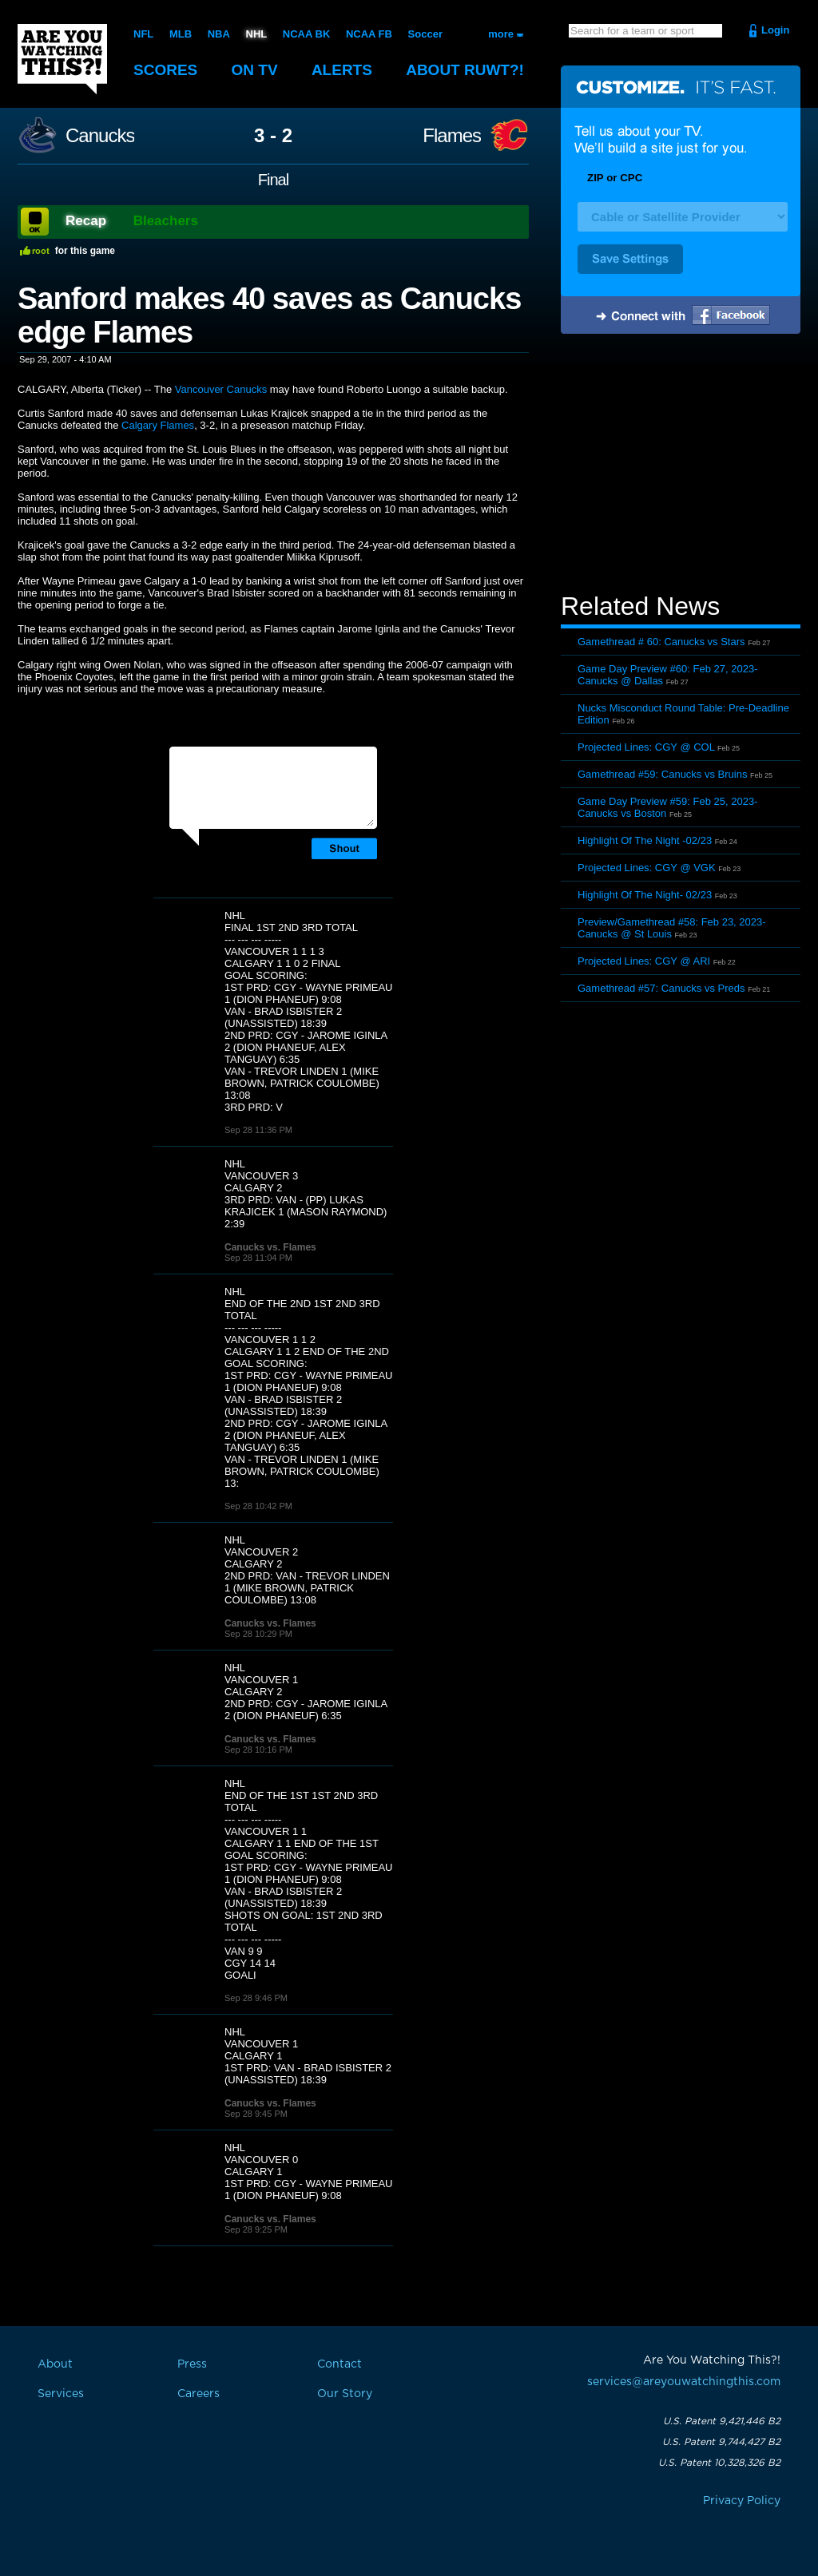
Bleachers (165, 220)
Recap (86, 220)
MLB (180, 34)
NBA (219, 34)
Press (192, 2364)
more (501, 34)
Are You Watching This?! (62, 59)
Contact (339, 2364)
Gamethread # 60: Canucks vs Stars (661, 642)
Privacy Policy (741, 2501)
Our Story (344, 2394)
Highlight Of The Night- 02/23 (645, 895)
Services (61, 2394)
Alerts (342, 69)
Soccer (425, 34)
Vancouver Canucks (221, 389)
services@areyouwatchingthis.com (683, 2382)
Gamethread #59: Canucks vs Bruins (662, 774)
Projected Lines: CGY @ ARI (644, 961)
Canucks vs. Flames (270, 1247)
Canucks (100, 135)
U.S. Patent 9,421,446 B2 (721, 2421)
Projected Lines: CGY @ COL (646, 747)
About (465, 69)
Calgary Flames (157, 425)
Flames (452, 135)
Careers (198, 2394)
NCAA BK (306, 34)
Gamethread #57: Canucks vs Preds (661, 988)
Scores (165, 69)
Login (775, 30)
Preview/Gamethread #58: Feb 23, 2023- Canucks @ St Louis (672, 928)
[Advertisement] (680, 465)
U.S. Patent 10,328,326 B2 (719, 2462)
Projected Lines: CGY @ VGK (647, 868)
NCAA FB (369, 34)
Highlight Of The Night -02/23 (645, 840)
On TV (255, 69)
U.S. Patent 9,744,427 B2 (721, 2442)
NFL (143, 34)
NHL (257, 34)
